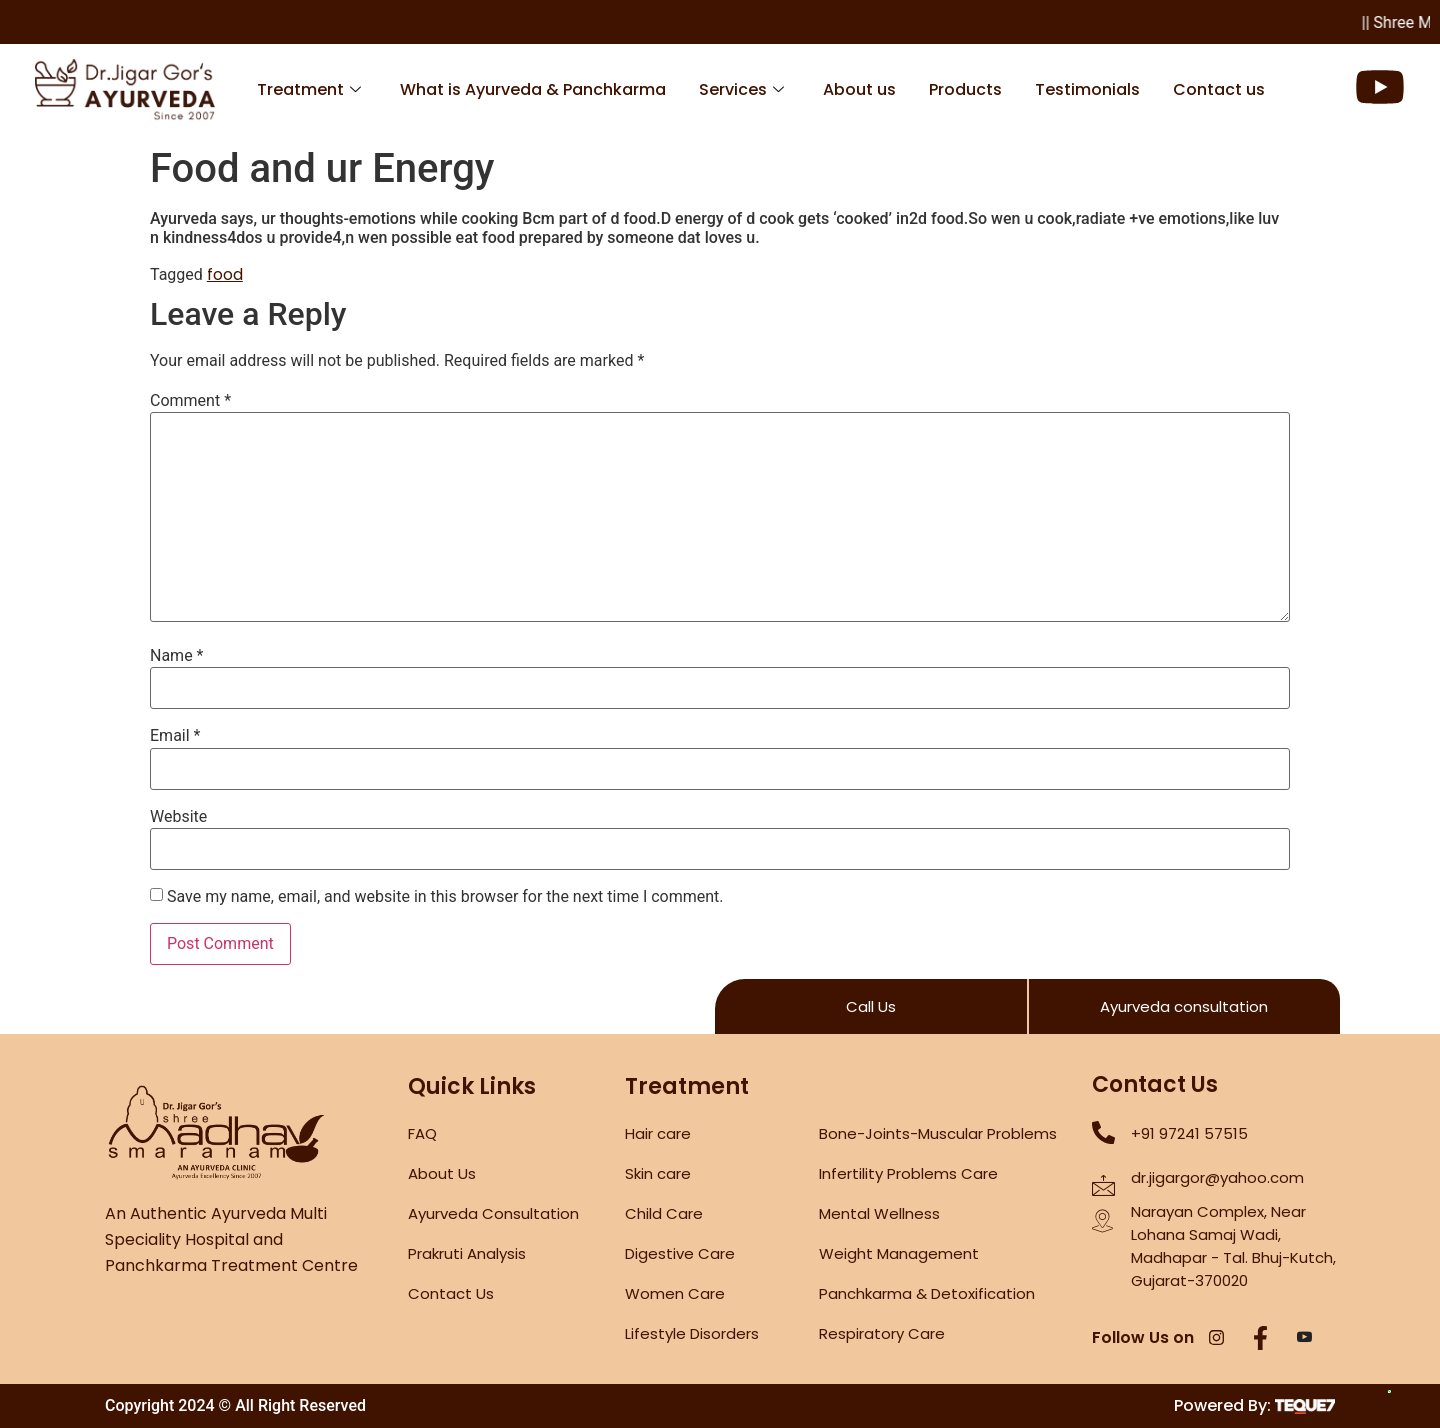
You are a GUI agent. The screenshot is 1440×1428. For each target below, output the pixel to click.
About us (859, 89)
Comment (190, 401)
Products (965, 89)
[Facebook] (1261, 1339)
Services (741, 89)
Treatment (309, 89)
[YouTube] (1305, 1339)
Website (178, 817)
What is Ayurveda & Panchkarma (533, 89)
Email (175, 736)
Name (177, 656)
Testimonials (1087, 89)
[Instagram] (1217, 1339)
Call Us (871, 1006)
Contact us (1219, 89)
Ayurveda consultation (1184, 1006)
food (225, 274)
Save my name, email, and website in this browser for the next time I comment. (445, 897)
